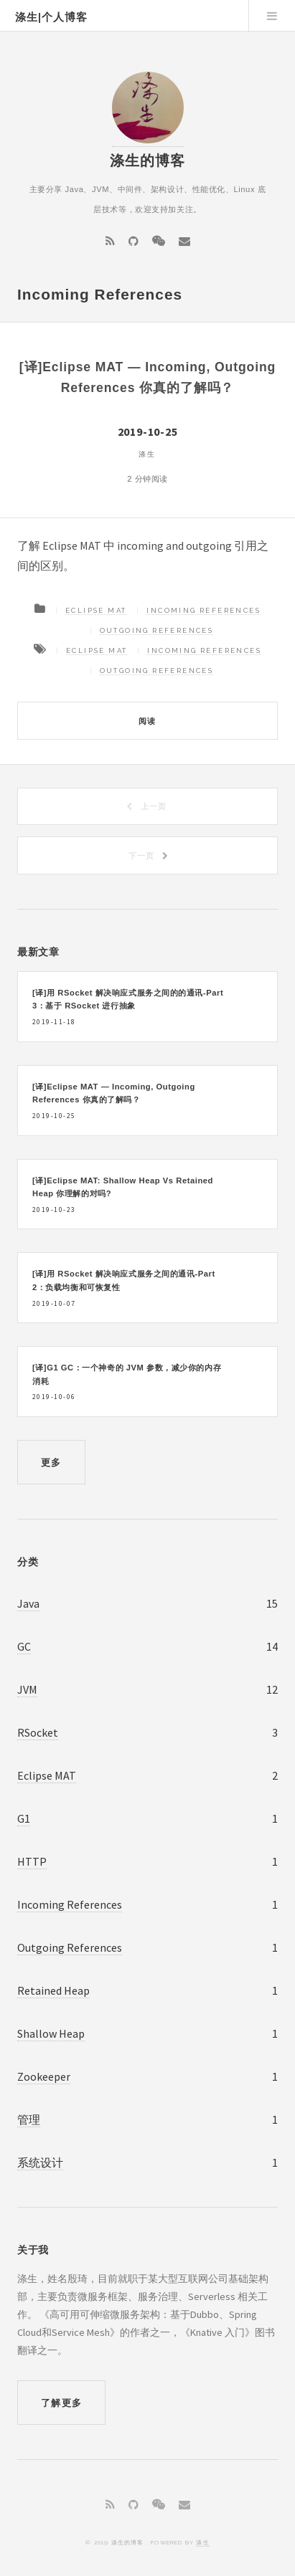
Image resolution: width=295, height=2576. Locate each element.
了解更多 (61, 2403)
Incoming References (203, 610)
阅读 (147, 721)
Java (28, 1603)
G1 (23, 1818)
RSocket (37, 1732)
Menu (272, 16)
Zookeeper (43, 2076)
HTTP (32, 1861)
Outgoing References (157, 630)
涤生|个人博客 (51, 17)
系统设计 (40, 2162)
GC (24, 1646)
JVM (27, 1689)
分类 (27, 1562)
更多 (51, 1462)
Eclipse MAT (95, 610)
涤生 (202, 2542)
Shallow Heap (51, 2033)
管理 (28, 2119)
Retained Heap (53, 1990)
